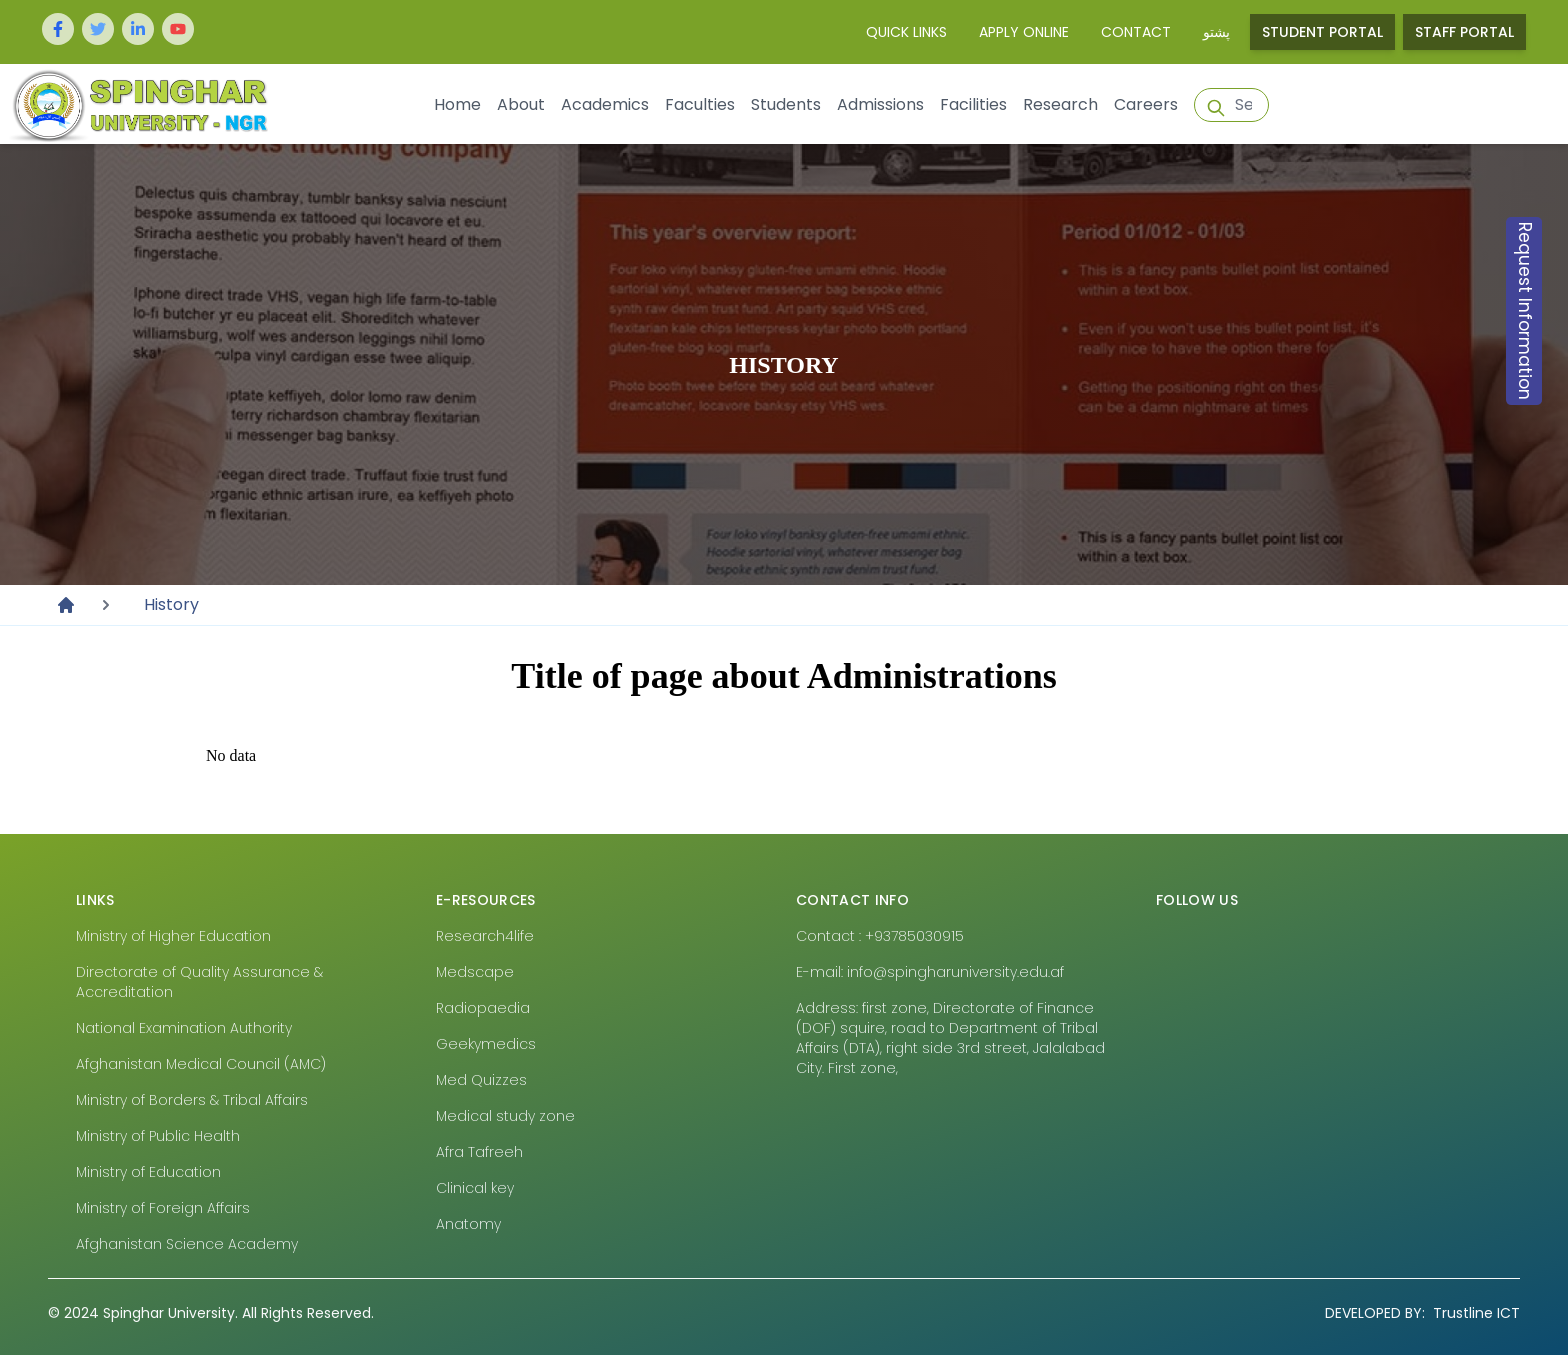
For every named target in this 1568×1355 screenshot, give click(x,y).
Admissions (880, 104)
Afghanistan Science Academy (187, 1244)
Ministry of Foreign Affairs (163, 1208)
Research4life (485, 936)
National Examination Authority (184, 1028)
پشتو (1216, 32)
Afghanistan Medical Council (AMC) (201, 1064)
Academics (605, 104)
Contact (1136, 32)
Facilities (973, 104)
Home (457, 104)
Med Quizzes (481, 1080)
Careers (1146, 104)
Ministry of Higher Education (173, 936)
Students (786, 104)
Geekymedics (486, 1044)
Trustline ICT (1422, 1313)
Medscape (475, 972)
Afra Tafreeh (479, 1152)
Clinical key (475, 1188)
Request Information (1525, 311)
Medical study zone (505, 1116)
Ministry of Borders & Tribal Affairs (192, 1100)
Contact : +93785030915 (880, 936)
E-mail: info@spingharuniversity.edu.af (930, 972)
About (521, 104)
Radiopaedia (483, 1008)
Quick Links (906, 32)
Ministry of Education (148, 1172)
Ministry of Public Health (158, 1136)
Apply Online (1024, 32)
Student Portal (1322, 32)
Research (1060, 104)
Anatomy (468, 1224)
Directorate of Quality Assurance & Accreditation (199, 982)
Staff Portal (1464, 32)
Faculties (700, 104)
